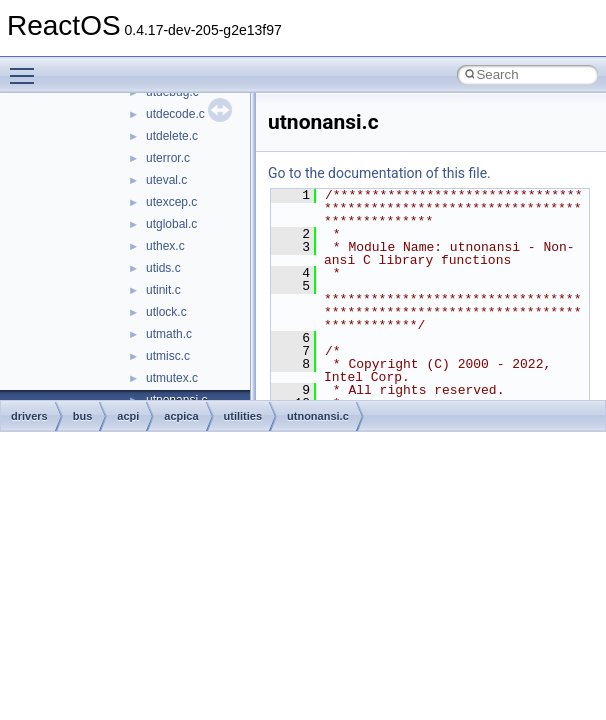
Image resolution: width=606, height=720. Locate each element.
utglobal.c (171, 224)
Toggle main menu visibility (27, 67)
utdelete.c (172, 136)
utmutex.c (172, 378)
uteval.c (166, 180)
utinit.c (163, 290)
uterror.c (168, 158)
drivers (29, 416)
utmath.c (169, 334)
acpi (128, 416)
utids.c (163, 268)
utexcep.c (171, 202)
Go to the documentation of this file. (379, 173)
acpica (181, 416)
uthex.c (165, 246)
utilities (243, 416)
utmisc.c (168, 356)
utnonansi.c (318, 416)
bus (83, 416)
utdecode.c (175, 114)
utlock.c (166, 312)
